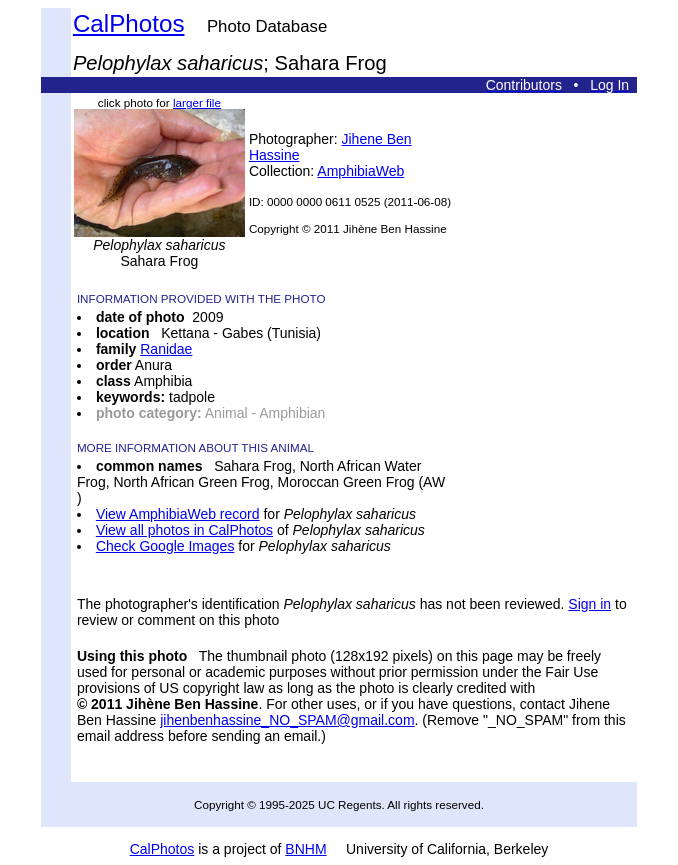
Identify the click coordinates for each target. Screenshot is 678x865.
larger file (197, 102)
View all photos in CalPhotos (184, 530)
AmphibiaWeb (360, 171)
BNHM (305, 849)
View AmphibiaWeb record (178, 514)
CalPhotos (129, 23)
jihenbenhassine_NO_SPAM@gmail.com (287, 720)
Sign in (589, 604)
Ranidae (166, 349)
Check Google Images (165, 546)
